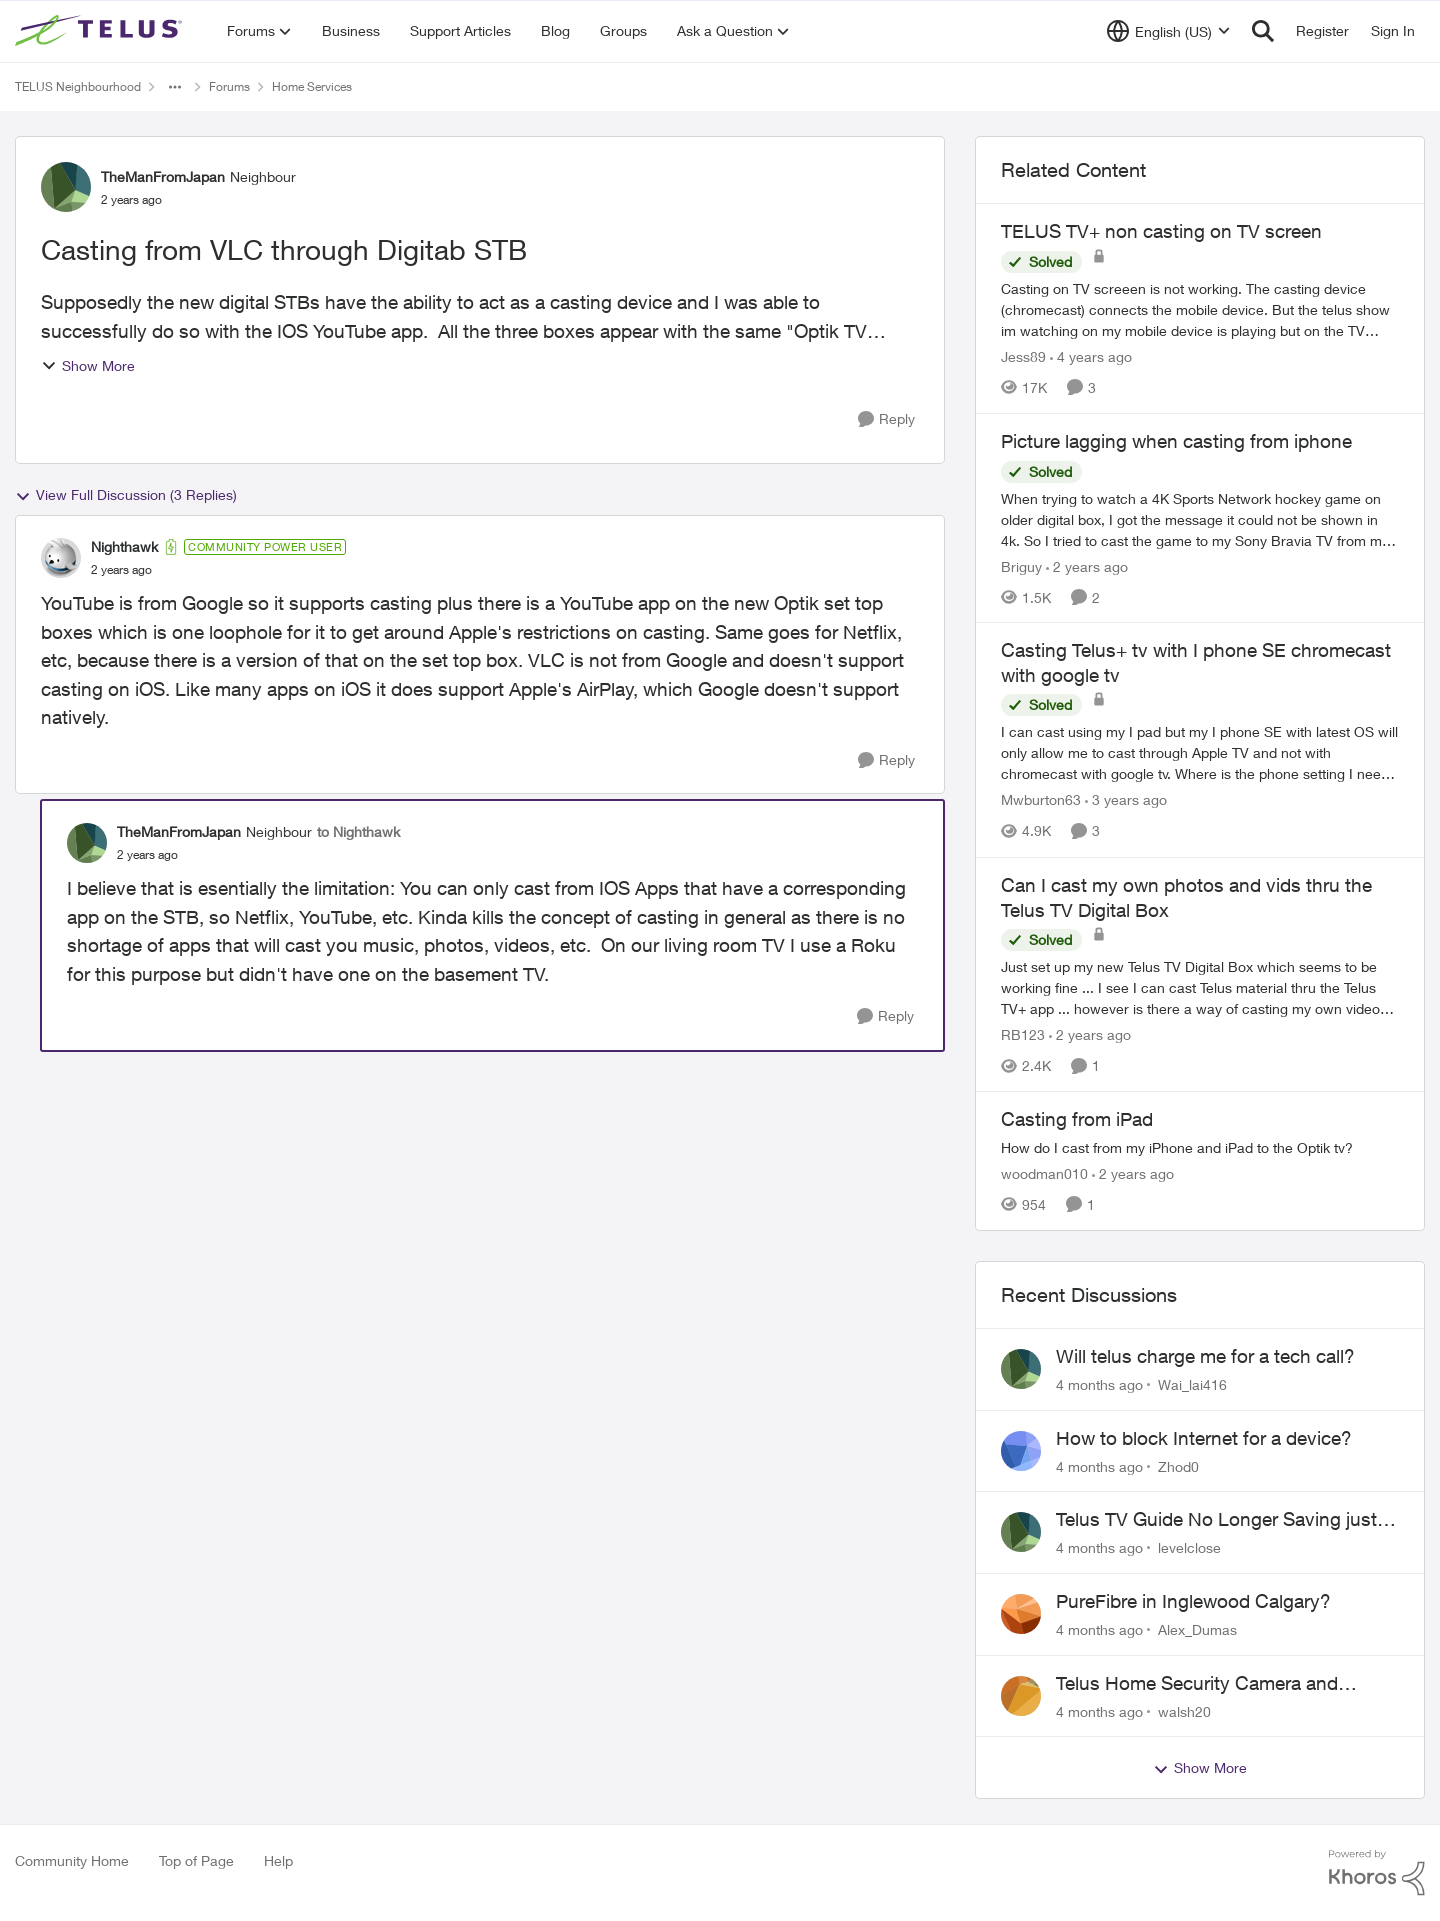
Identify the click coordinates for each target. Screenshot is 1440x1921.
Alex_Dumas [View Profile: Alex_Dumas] (1197, 1629)
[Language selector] (1168, 31)
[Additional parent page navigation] (175, 87)
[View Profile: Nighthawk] (61, 558)
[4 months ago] (1099, 1384)
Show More (88, 365)
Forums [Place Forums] (229, 86)
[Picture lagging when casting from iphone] (1200, 518)
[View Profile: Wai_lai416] (1021, 1369)
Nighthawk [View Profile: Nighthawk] (124, 546)
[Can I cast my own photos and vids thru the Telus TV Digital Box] (1200, 987)
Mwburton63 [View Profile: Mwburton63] (1041, 800)
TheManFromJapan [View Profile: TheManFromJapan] (163, 176)
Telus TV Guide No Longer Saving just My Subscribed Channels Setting (1216, 1520)
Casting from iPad (1077, 1119)
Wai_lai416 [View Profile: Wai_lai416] (1192, 1384)
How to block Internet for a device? (1204, 1438)
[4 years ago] (1091, 356)
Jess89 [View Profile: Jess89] (1023, 356)
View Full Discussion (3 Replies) (126, 495)
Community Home (72, 1860)
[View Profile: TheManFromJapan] (66, 187)
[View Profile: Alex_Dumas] (1021, 1614)
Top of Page (196, 1860)
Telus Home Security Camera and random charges (1197, 1684)
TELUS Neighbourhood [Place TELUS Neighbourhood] (78, 86)
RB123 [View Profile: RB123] (1023, 1034)
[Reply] (886, 419)
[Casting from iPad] (1200, 1147)
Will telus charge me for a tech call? (1205, 1356)
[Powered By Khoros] (1377, 1873)
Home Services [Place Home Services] (312, 86)
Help (278, 1860)
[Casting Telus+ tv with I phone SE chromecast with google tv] (1200, 753)
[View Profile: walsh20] (1021, 1696)
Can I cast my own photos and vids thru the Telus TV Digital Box (1186, 897)
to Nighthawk (358, 831)
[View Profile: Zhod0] (1021, 1451)
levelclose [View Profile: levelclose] (1189, 1547)
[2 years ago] (1087, 565)
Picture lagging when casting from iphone (1176, 441)
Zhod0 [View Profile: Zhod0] (1178, 1465)
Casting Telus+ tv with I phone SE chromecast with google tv (1196, 662)
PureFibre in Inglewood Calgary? (1193, 1601)
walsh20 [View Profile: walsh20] (1184, 1710)
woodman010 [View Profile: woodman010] (1044, 1173)
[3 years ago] (1126, 800)
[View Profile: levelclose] (1021, 1532)
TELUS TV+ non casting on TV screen (1161, 231)
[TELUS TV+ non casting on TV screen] (1200, 309)
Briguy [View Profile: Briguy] (1021, 565)
